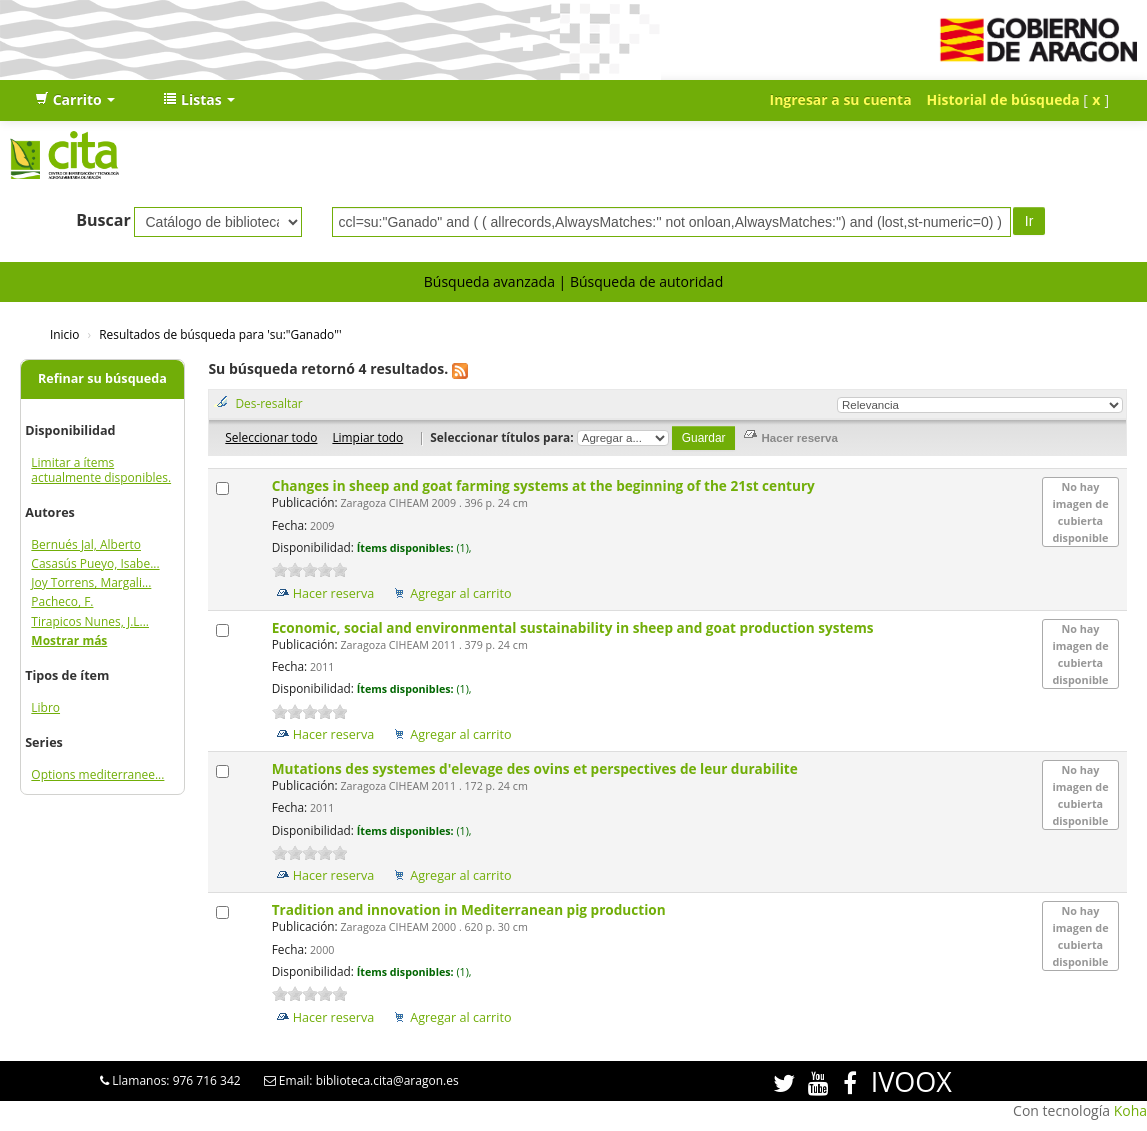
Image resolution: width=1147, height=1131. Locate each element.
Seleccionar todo (271, 437)
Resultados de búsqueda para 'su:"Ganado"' (220, 334)
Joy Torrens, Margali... (91, 582)
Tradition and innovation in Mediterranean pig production (470, 909)
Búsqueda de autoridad (646, 281)
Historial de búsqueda (1003, 99)
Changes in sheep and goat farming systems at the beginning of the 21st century (545, 485)
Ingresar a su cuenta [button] (841, 99)
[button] (75, 100)
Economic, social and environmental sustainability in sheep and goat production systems (574, 627)
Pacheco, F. (62, 601)
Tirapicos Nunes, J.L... (90, 621)
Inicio (64, 334)
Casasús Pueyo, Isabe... (95, 563)
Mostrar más (69, 640)
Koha (1130, 1110)
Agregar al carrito (460, 593)
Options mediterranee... (97, 774)
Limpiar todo (367, 437)
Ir (1029, 221)
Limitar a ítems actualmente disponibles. (101, 470)
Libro (45, 707)
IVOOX (911, 1081)
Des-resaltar (268, 403)
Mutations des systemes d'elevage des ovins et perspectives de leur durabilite (537, 768)
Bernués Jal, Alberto (86, 544)
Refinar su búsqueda (102, 378)
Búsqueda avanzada (489, 281)
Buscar (103, 220)
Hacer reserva (334, 593)
